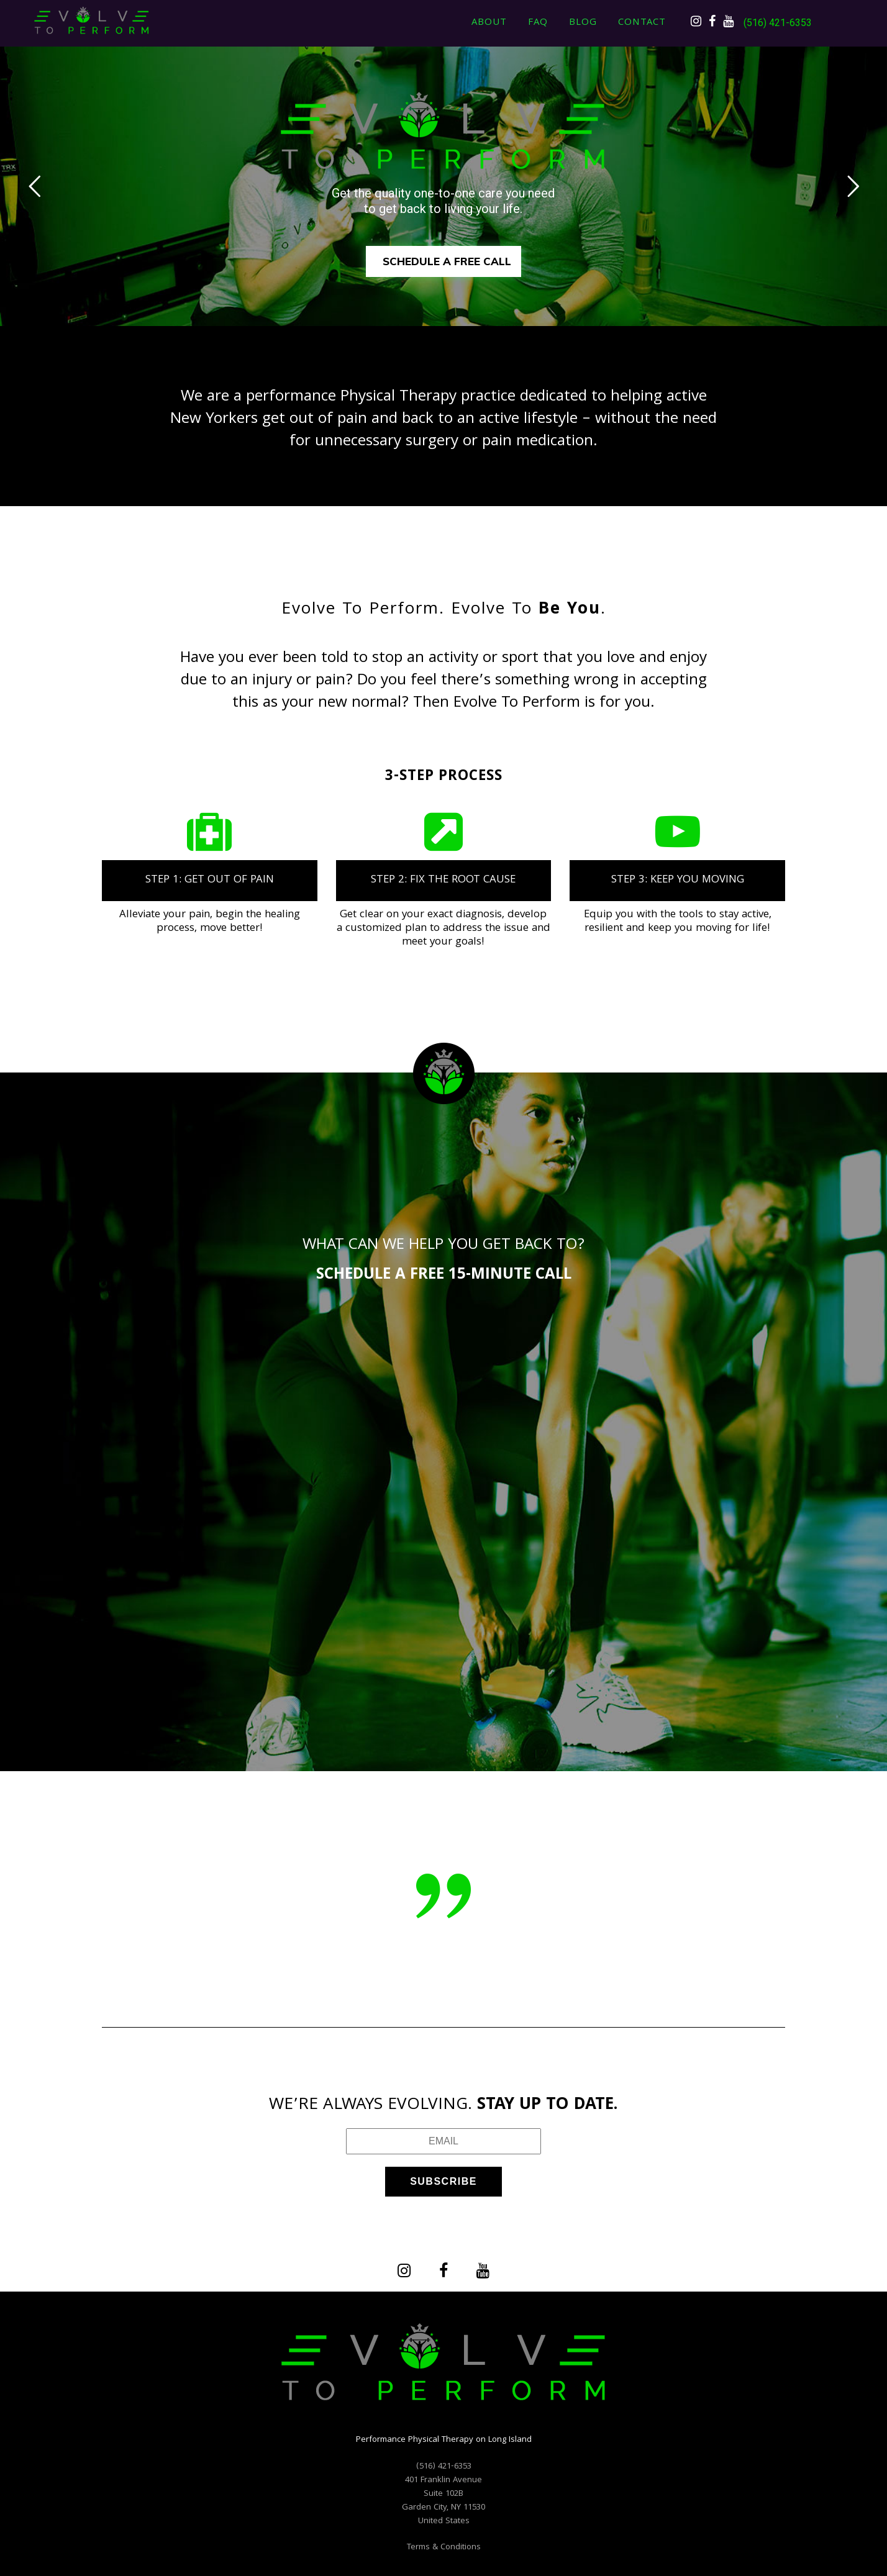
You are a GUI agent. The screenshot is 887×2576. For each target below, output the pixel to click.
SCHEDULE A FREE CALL (447, 261)
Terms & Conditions (444, 2547)
